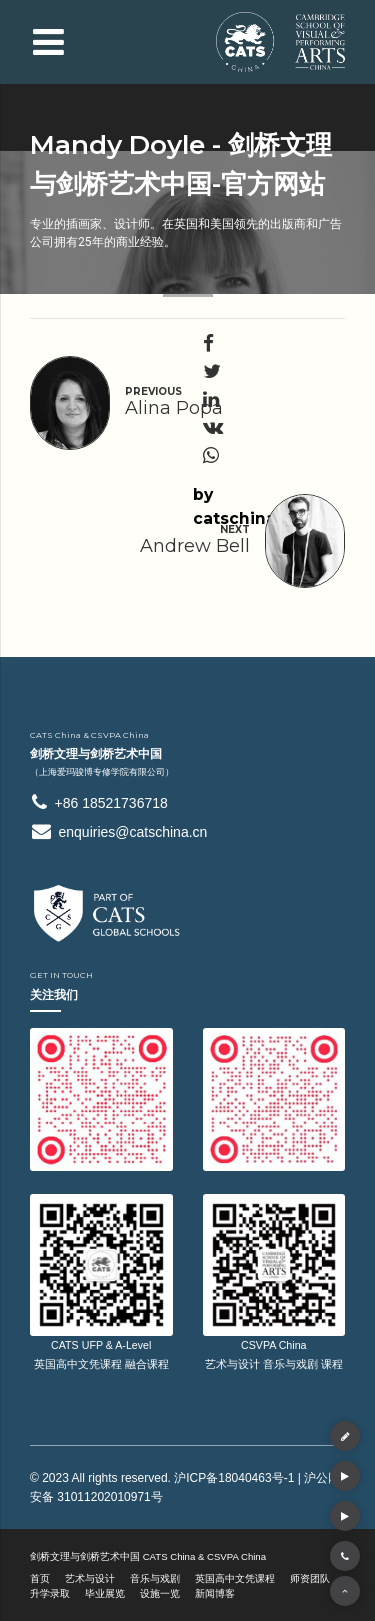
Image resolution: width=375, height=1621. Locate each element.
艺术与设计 (90, 1578)
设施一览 (160, 1593)
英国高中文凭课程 (235, 1578)
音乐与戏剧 (155, 1578)
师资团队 (310, 1578)
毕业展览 (105, 1593)
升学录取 (50, 1593)
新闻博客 (215, 1593)
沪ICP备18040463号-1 (234, 1478)
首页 (40, 1578)
